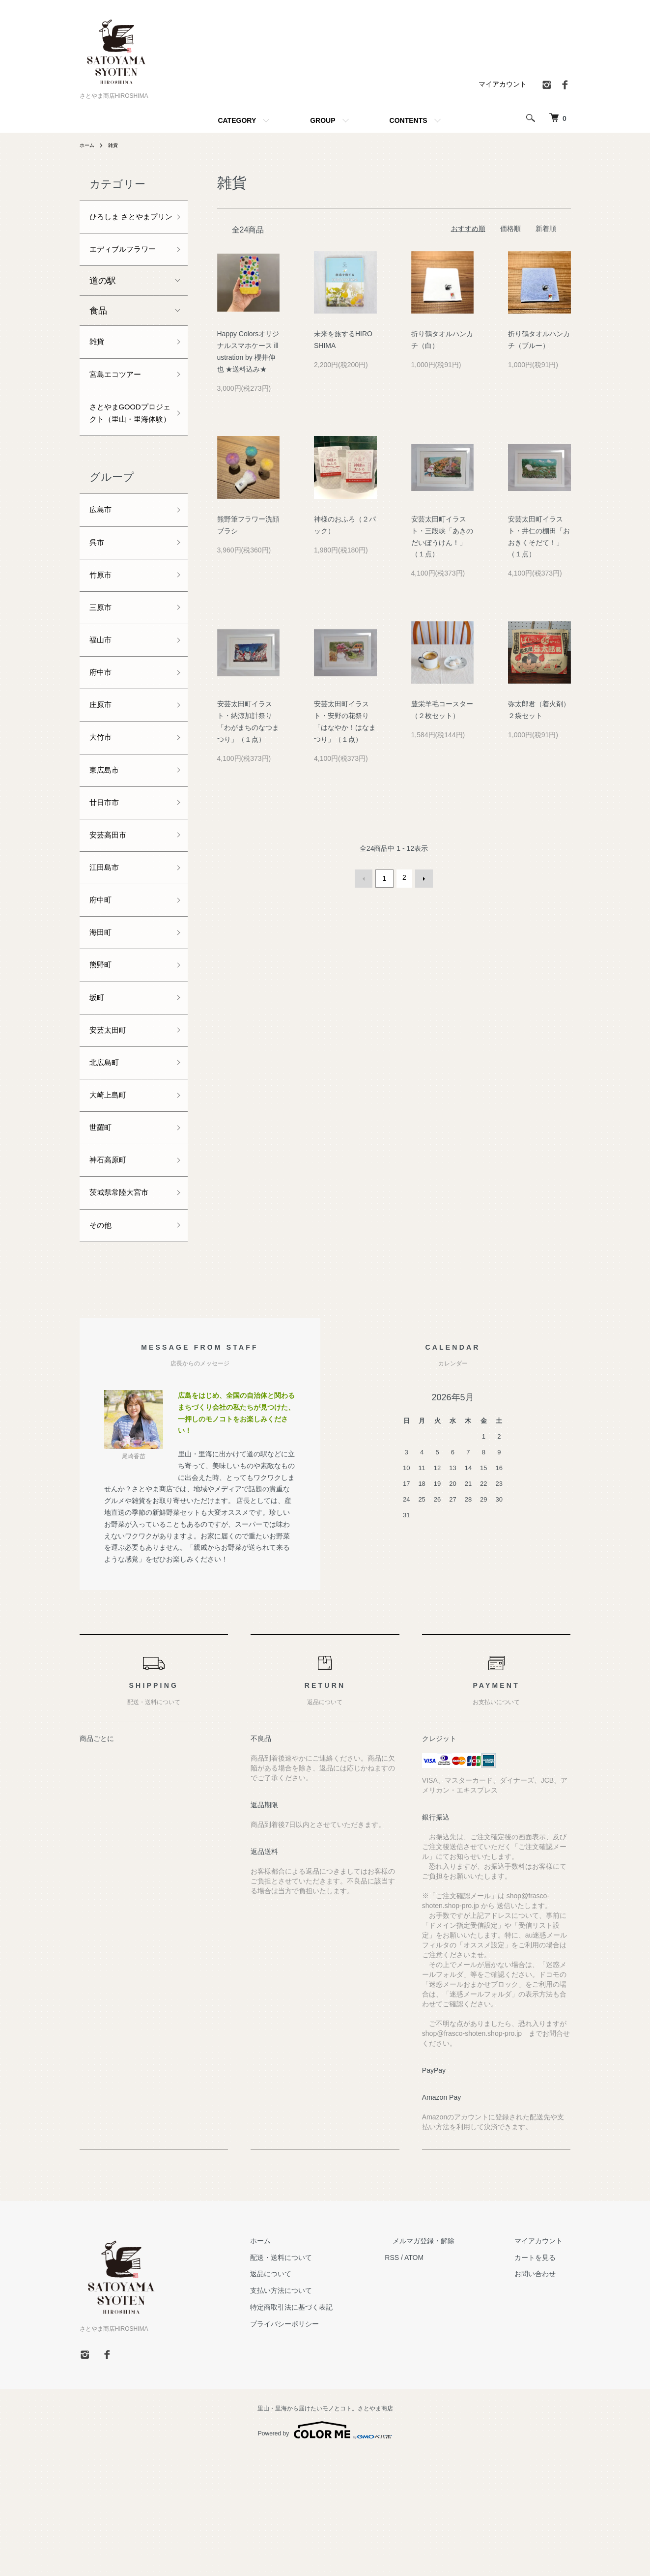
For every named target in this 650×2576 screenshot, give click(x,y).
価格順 (510, 228)
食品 (98, 346)
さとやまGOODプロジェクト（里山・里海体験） (125, 464)
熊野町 (102, 1065)
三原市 (102, 678)
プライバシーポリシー (324, 2447)
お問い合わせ (543, 2397)
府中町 (102, 995)
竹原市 (102, 643)
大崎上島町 (111, 1206)
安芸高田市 (111, 924)
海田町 (102, 1030)
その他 (102, 1347)
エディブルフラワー (124, 276)
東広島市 (107, 854)
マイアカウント (503, 84)
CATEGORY (237, 120)
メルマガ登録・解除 (448, 2364)
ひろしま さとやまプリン (126, 225)
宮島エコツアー (120, 414)
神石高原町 (111, 1276)
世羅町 (102, 1241)
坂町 (98, 1100)
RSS (424, 2380)
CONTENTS (408, 120)
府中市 (102, 748)
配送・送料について (321, 2380)
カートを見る (543, 2380)
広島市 (102, 573)
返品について (310, 2397)
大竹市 (102, 819)
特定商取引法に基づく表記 (331, 2430)
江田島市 (107, 959)
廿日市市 (107, 889)
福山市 (102, 713)
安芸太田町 (111, 1135)
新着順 (546, 228)
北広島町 (107, 1171)
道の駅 (102, 316)
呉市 (98, 608)
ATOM (445, 2380)
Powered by (325, 2552)
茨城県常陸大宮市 (124, 1311)
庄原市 (102, 783)
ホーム (88, 145)
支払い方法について (321, 2413)
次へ (422, 877)
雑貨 (117, 145)
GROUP (322, 120)
